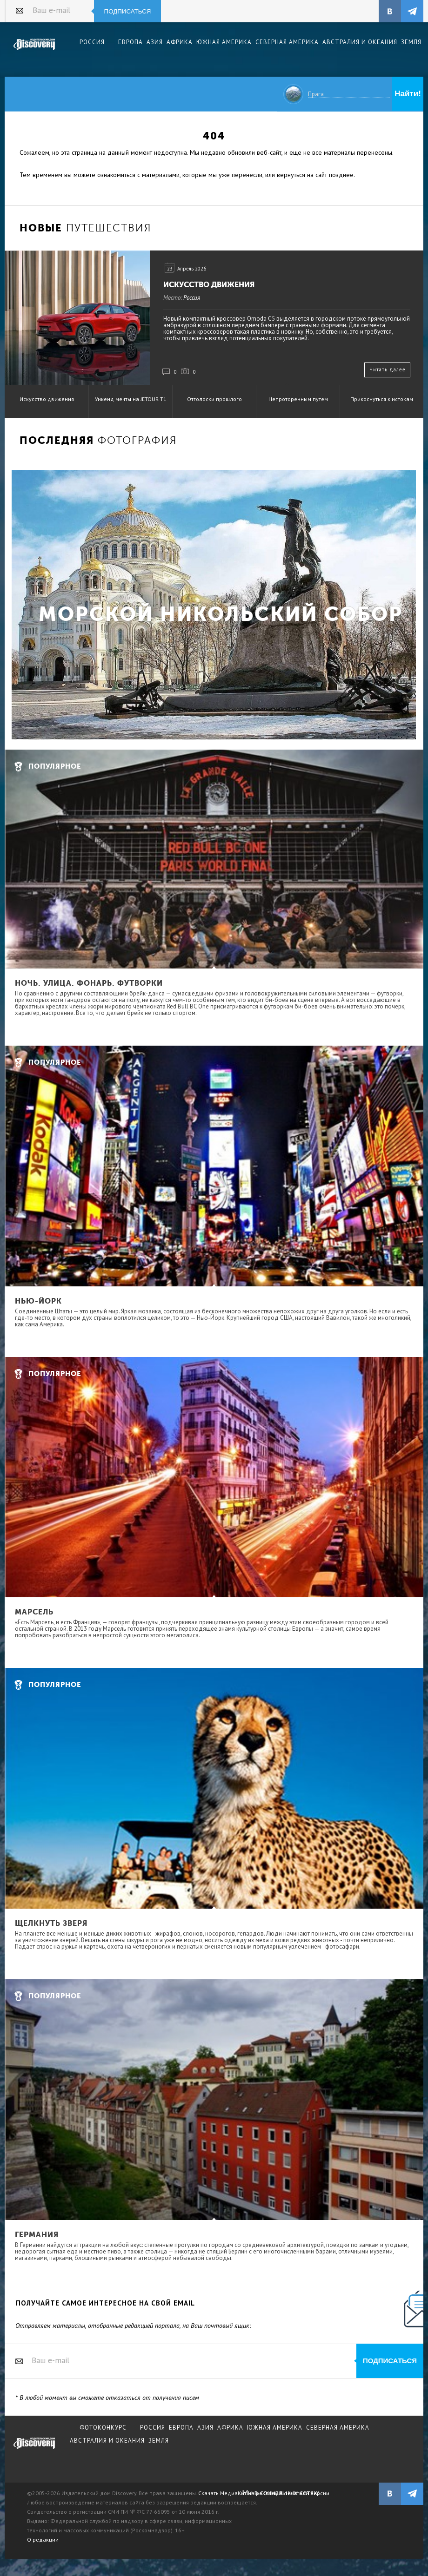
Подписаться (127, 11)
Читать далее (387, 369)
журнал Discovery (34, 2450)
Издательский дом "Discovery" (34, 51)
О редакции (43, 2539)
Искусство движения (208, 284)
